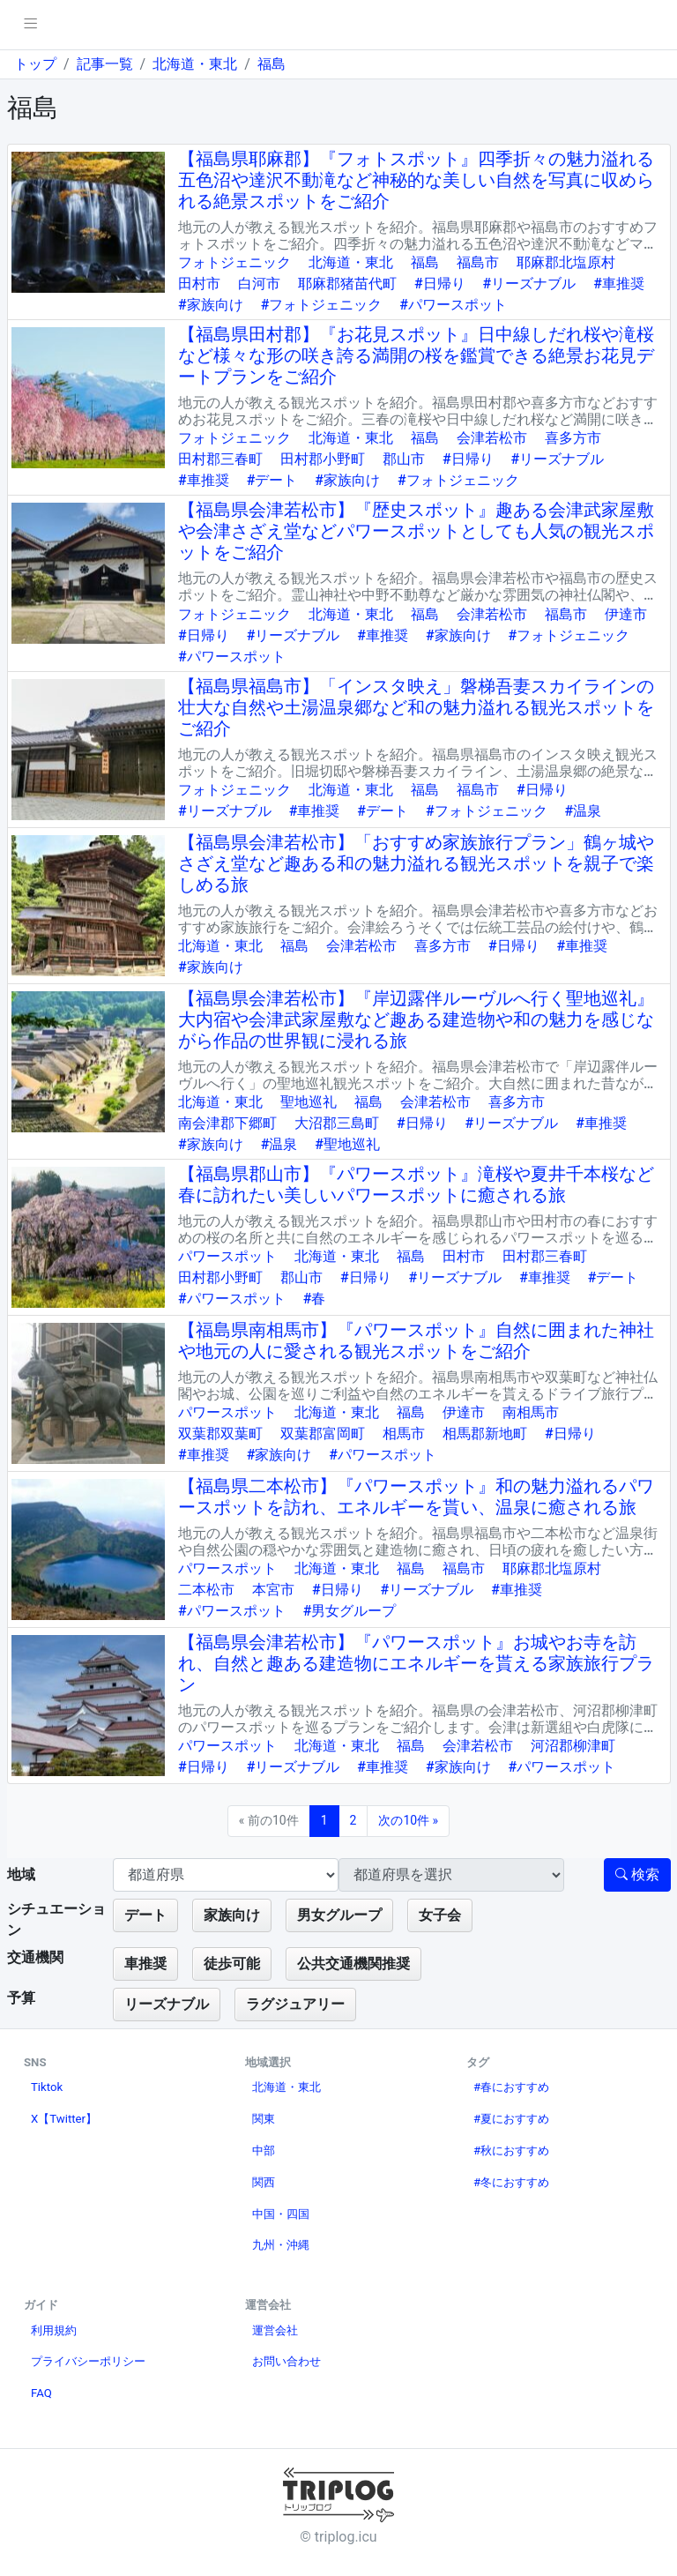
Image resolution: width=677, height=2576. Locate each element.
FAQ (41, 2393)
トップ (35, 64)
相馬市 (404, 1433)
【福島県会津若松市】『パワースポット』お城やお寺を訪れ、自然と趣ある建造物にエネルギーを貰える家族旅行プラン (416, 1663)
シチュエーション (56, 1919)
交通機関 (35, 1957)
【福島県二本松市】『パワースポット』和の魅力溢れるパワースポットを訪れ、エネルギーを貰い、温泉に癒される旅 (416, 1496)
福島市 (478, 262)
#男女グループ (350, 1610)
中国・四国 (280, 2214)
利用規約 (54, 2330)
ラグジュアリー (295, 2004)
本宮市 (273, 1589)
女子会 (440, 1915)
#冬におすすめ (511, 2182)
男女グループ (339, 1915)
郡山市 (404, 459)
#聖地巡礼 (347, 1144)
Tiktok (47, 2087)
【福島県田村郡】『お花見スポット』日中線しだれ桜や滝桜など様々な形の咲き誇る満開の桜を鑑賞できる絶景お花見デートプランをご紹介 (416, 355)
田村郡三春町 (220, 459)
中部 (263, 2150)
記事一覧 (105, 64)
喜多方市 (573, 437)
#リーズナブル (530, 283)
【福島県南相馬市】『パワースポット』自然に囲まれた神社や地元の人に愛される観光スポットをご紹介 (416, 1340)
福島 (271, 64)
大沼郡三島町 (336, 1123)
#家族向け (210, 304)
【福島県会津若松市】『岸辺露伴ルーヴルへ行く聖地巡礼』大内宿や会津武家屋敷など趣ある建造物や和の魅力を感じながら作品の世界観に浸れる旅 (416, 1019)
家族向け (232, 1915)
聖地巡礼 (308, 1102)
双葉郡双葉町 (220, 1433)
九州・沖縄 (280, 2244)
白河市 (259, 283)
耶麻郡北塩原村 (566, 262)
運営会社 (275, 2330)
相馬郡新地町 (485, 1433)
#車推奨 (618, 283)
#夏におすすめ (511, 2118)
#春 (314, 1298)
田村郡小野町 (322, 459)
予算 (21, 1998)
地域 (21, 1874)
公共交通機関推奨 (353, 1963)
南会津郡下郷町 (227, 1123)
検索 (637, 1874)
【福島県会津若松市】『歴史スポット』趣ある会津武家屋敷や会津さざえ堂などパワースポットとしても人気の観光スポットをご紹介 (416, 531)
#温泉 (583, 811)
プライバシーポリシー (88, 2361)
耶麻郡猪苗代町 (347, 283)
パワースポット (227, 1256)
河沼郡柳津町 (573, 1745)
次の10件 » (408, 1820)
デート (145, 1915)
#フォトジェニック (322, 304)
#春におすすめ (511, 2087)
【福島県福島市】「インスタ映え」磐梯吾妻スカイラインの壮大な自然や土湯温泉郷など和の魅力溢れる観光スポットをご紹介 (416, 707)
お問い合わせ (286, 2361)
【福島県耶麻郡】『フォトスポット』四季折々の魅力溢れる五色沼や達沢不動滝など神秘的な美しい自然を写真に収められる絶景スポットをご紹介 (416, 180)
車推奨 (145, 1963)
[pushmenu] (30, 24)
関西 (263, 2182)
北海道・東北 (195, 64)
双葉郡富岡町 (322, 1433)
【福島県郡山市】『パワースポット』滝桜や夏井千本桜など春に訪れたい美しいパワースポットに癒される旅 (416, 1184)
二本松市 (206, 1589)
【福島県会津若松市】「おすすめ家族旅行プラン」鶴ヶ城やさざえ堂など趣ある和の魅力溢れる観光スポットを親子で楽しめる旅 (416, 863)
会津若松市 (492, 437)
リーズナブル (166, 2004)
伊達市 (626, 614)
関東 (263, 2118)
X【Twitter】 (64, 2118)
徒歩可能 (232, 1963)
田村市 (199, 283)
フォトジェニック (234, 262)
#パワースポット (453, 304)
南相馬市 (530, 1412)
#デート (272, 480)
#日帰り (439, 283)
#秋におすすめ (511, 2150)
